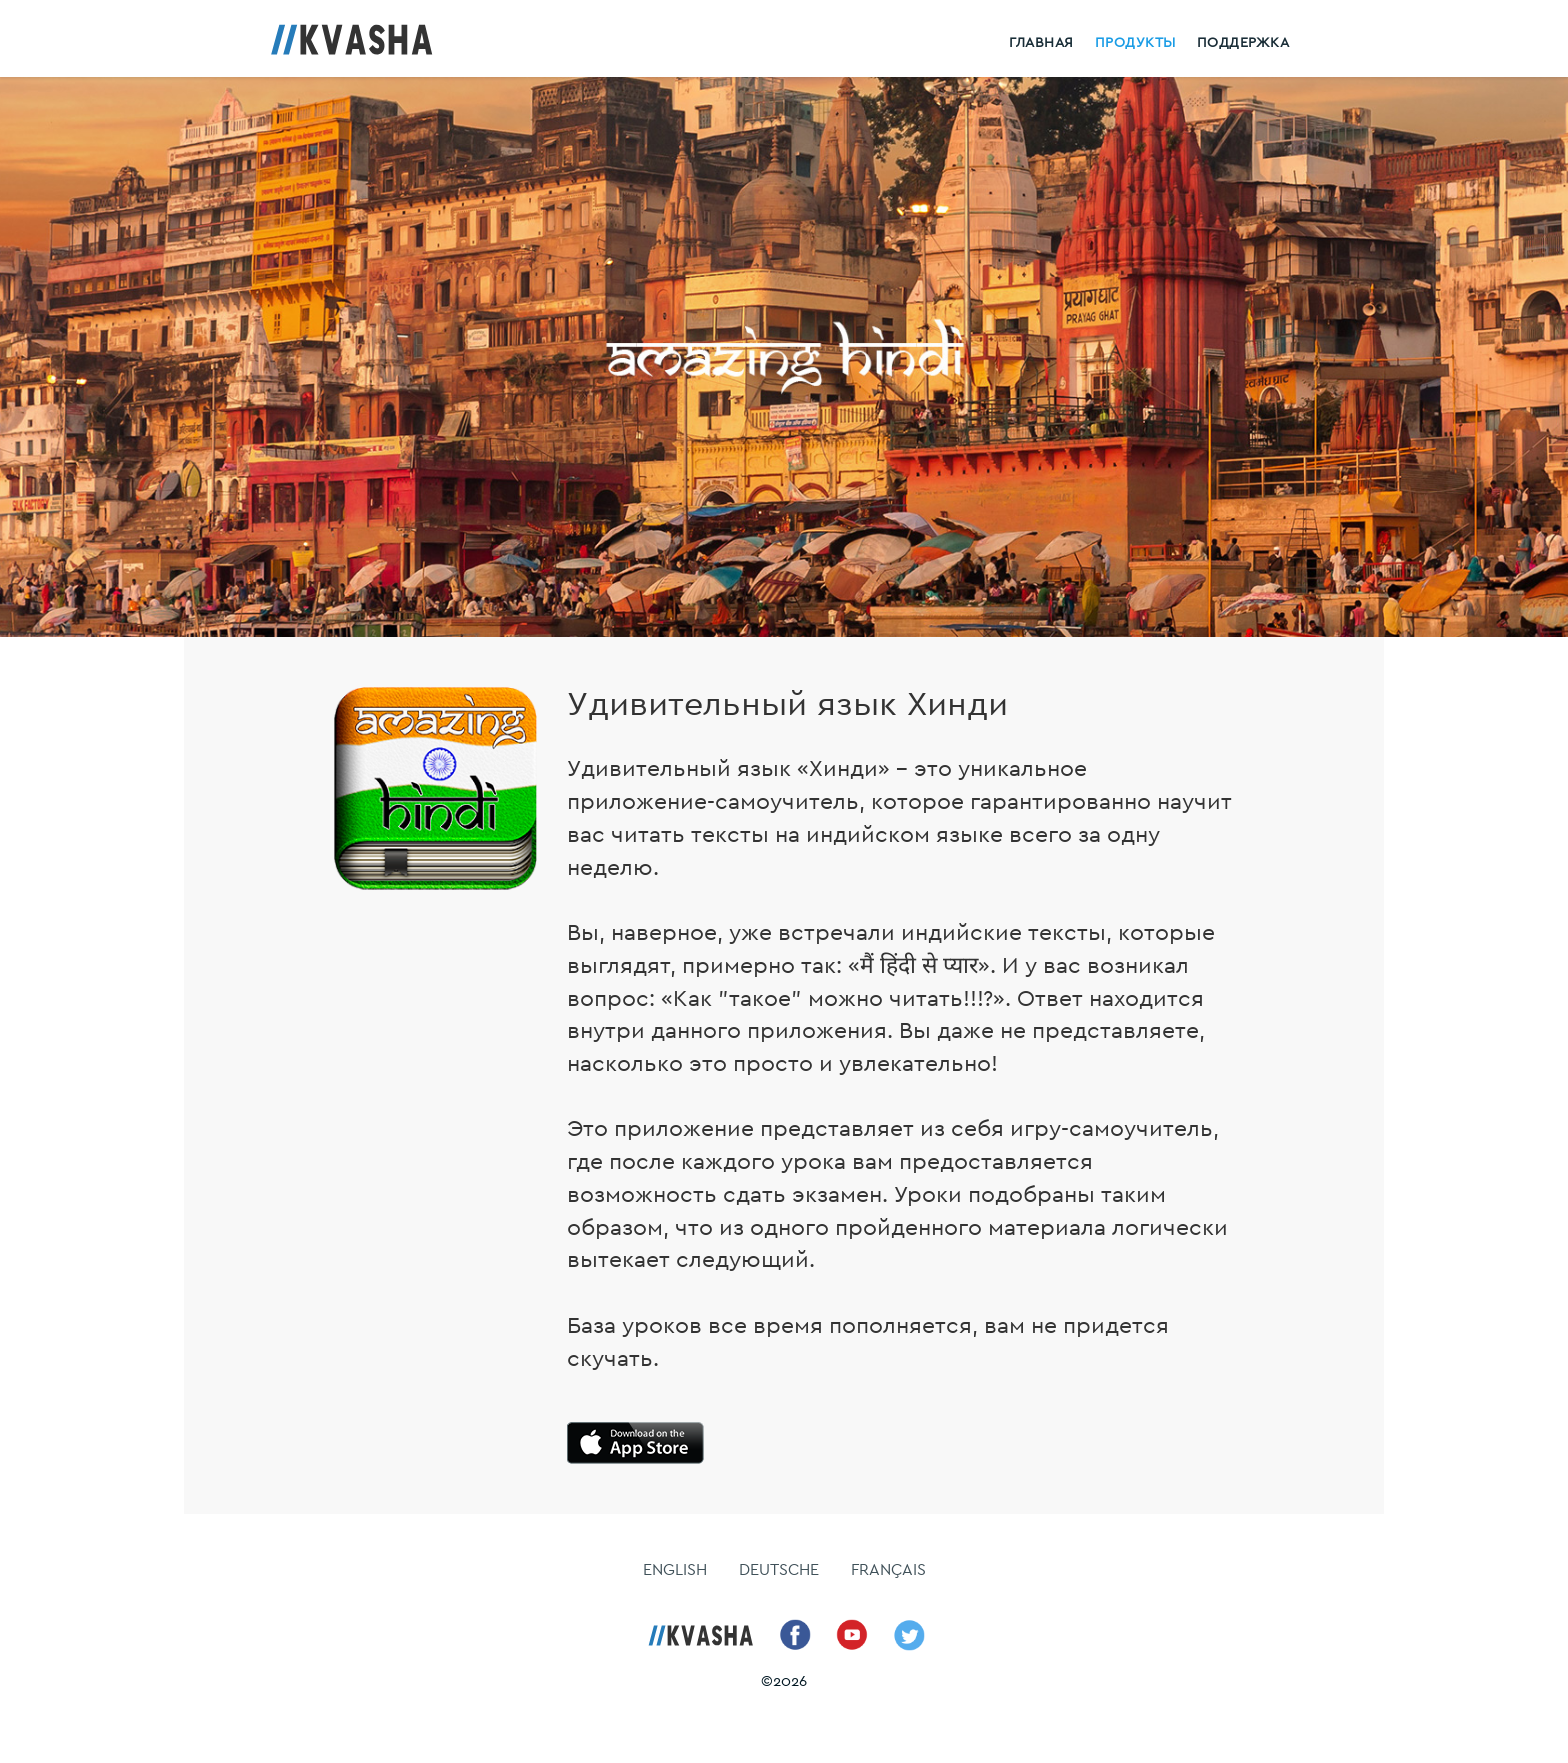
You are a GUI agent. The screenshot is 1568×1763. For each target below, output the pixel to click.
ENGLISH (675, 1570)
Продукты (1135, 43)
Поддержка (1243, 43)
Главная (1041, 43)
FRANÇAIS (888, 1570)
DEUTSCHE (779, 1570)
